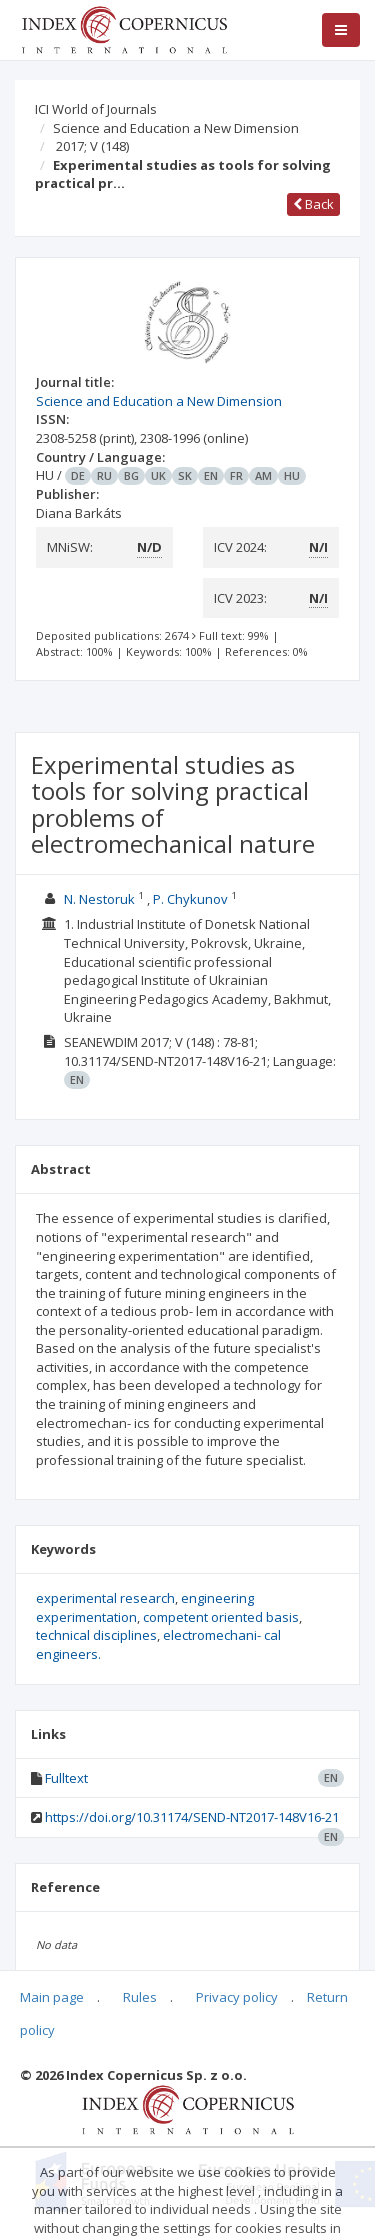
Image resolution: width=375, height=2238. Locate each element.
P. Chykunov (190, 899)
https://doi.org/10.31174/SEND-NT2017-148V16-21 (192, 1817)
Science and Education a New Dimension (176, 128)
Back (313, 204)
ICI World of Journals (96, 109)
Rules (140, 1997)
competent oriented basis (221, 1617)
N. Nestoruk (99, 899)
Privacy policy (237, 1997)
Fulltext (66, 1778)
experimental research (105, 1598)
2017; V (92, 146)
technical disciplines (96, 1635)
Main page (52, 1997)
